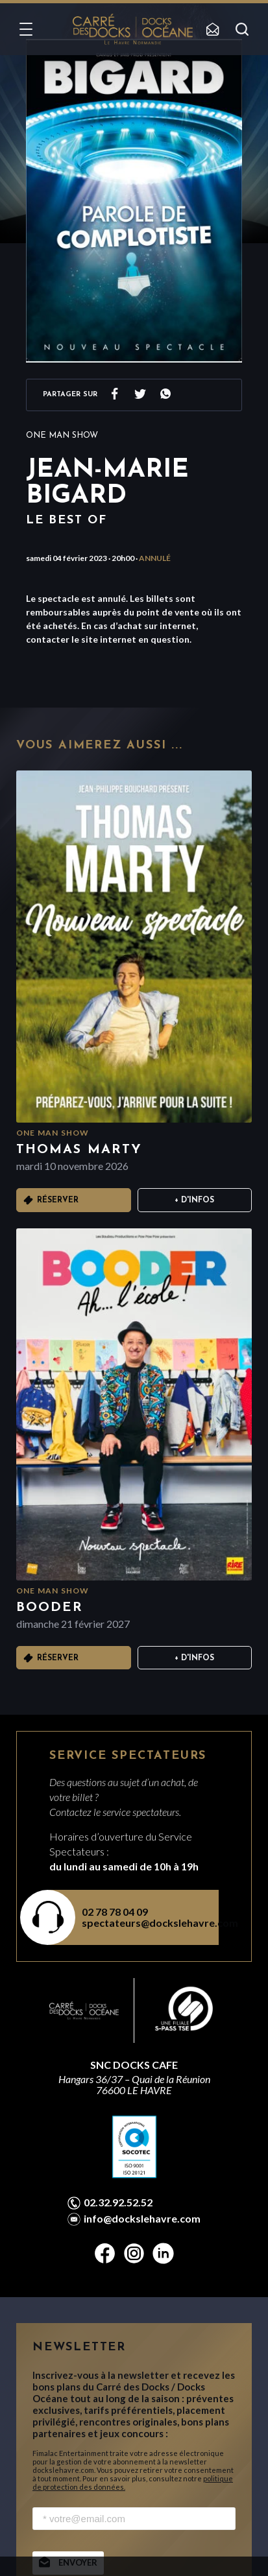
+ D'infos (194, 1200)
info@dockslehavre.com (142, 2218)
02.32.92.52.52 (118, 2202)
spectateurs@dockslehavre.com (142, 1922)
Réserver (58, 1200)
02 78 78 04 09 (115, 1911)
